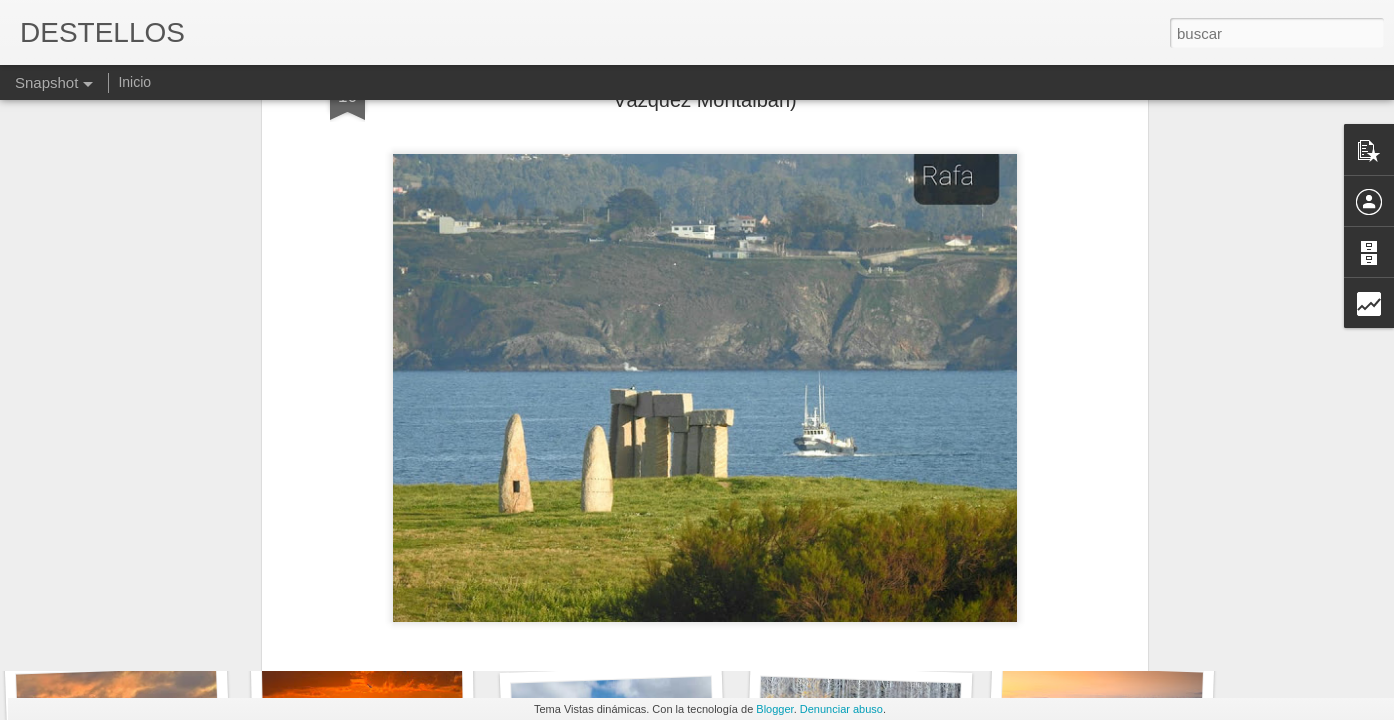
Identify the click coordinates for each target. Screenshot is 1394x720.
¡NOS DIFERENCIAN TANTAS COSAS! (917, 615)
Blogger (774, 709)
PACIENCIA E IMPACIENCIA (400, 626)
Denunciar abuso (841, 709)
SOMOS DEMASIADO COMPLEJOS (1144, 629)
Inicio (134, 82)
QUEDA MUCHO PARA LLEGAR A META (187, 615)
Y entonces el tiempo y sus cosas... (655, 620)
